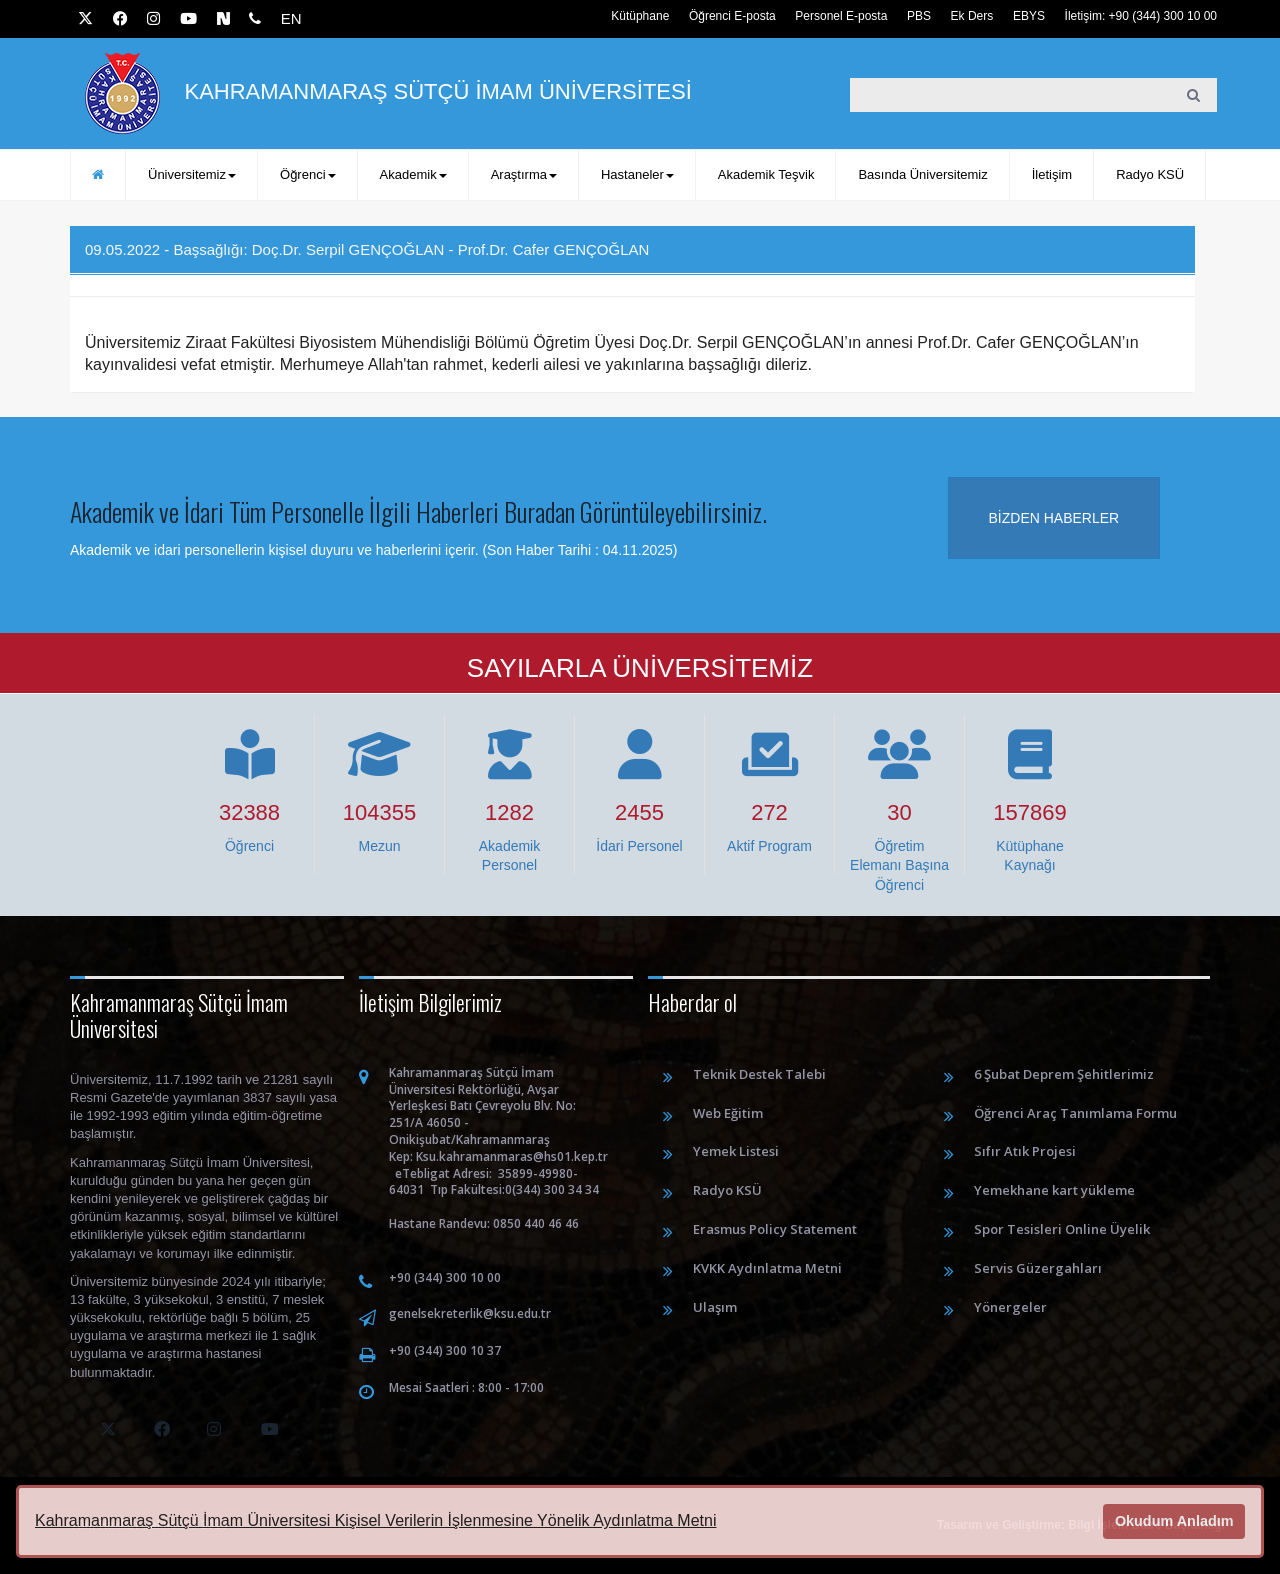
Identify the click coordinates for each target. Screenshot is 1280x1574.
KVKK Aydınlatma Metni (767, 1268)
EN (291, 18)
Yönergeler (1010, 1307)
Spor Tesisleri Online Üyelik (1062, 1229)
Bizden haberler (1054, 518)
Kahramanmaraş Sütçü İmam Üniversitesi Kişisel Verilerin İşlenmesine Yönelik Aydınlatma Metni (375, 1520)
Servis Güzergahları (1038, 1268)
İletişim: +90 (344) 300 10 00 (1141, 16)
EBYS (1029, 16)
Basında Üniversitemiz (922, 174)
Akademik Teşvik (766, 174)
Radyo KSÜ (1150, 174)
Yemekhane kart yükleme (1054, 1190)
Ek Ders (972, 16)
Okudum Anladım (1174, 1521)
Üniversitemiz (192, 174)
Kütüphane (640, 16)
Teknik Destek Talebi (759, 1074)
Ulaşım (715, 1307)
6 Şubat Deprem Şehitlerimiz (1064, 1074)
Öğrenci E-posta (732, 16)
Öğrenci (308, 174)
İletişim (1052, 174)
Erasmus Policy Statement (775, 1229)
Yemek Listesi (736, 1151)
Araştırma (524, 174)
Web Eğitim (728, 1113)
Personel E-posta (841, 16)
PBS (919, 16)
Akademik (413, 174)
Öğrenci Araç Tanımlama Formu (1075, 1113)
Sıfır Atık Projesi (1025, 1151)
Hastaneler (637, 174)
